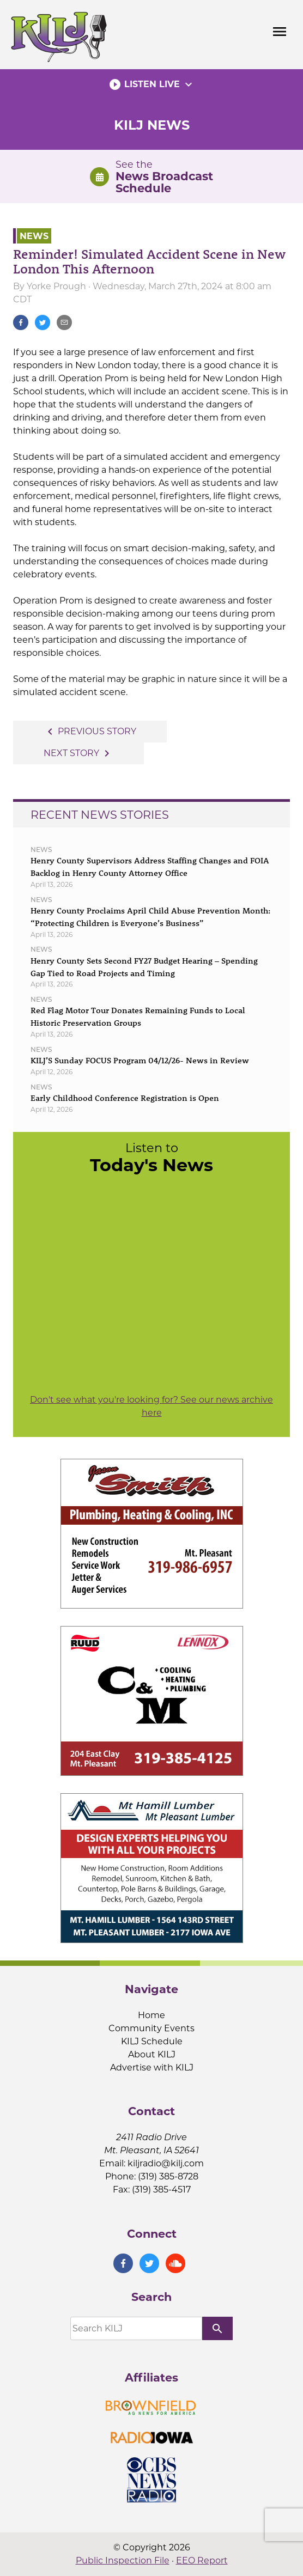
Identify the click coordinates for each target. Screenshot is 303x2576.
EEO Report (202, 2560)
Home (151, 2015)
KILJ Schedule (152, 2041)
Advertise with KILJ (151, 2067)
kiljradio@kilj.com (166, 2163)
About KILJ (151, 2054)
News (34, 235)
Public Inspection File (122, 2560)
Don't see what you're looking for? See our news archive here (151, 1406)
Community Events (151, 2028)
